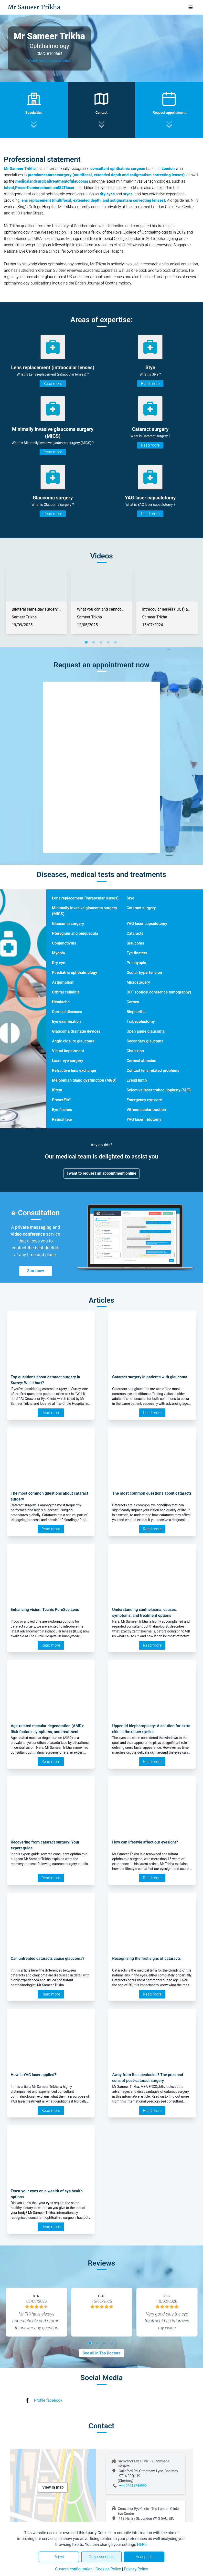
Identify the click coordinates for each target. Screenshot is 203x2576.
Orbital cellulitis (66, 992)
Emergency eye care (144, 1100)
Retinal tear (62, 1119)
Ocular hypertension (144, 972)
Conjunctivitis (64, 943)
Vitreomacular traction (146, 1109)
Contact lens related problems (153, 1070)
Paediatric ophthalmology (74, 972)
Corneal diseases (67, 1011)
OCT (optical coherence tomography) (159, 992)
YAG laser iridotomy (144, 1119)
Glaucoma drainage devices (76, 1031)
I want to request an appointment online (101, 1173)
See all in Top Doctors (102, 2353)
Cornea (133, 1002)
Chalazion (135, 1051)
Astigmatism (63, 982)
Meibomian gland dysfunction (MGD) (84, 1080)
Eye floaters (137, 953)
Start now (35, 1270)
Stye (130, 898)
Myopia (58, 953)
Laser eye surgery (67, 1060)
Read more (52, 383)
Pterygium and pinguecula (75, 933)
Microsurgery (138, 982)
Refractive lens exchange (74, 1070)
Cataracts (135, 933)
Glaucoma (135, 943)
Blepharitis (136, 1011)
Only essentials (101, 2556)
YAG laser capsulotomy (147, 923)
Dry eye (58, 962)
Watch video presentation (49, 60)
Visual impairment (68, 1051)
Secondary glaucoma (145, 1041)
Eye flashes (62, 1109)
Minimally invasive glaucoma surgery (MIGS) (84, 911)
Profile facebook (48, 2400)
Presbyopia (136, 962)
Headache (61, 1002)
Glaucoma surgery (68, 923)
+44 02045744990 (133, 2486)
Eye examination (66, 1021)
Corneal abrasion (141, 1060)
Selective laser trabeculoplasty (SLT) (159, 1090)
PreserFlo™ (62, 1100)
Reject (58, 2556)
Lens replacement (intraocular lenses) (85, 898)
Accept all (144, 2556)
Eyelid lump (137, 1080)
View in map (53, 2487)
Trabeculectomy (141, 1021)
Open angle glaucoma (146, 1031)
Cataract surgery (141, 908)
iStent (57, 1090)
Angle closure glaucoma (73, 1041)
